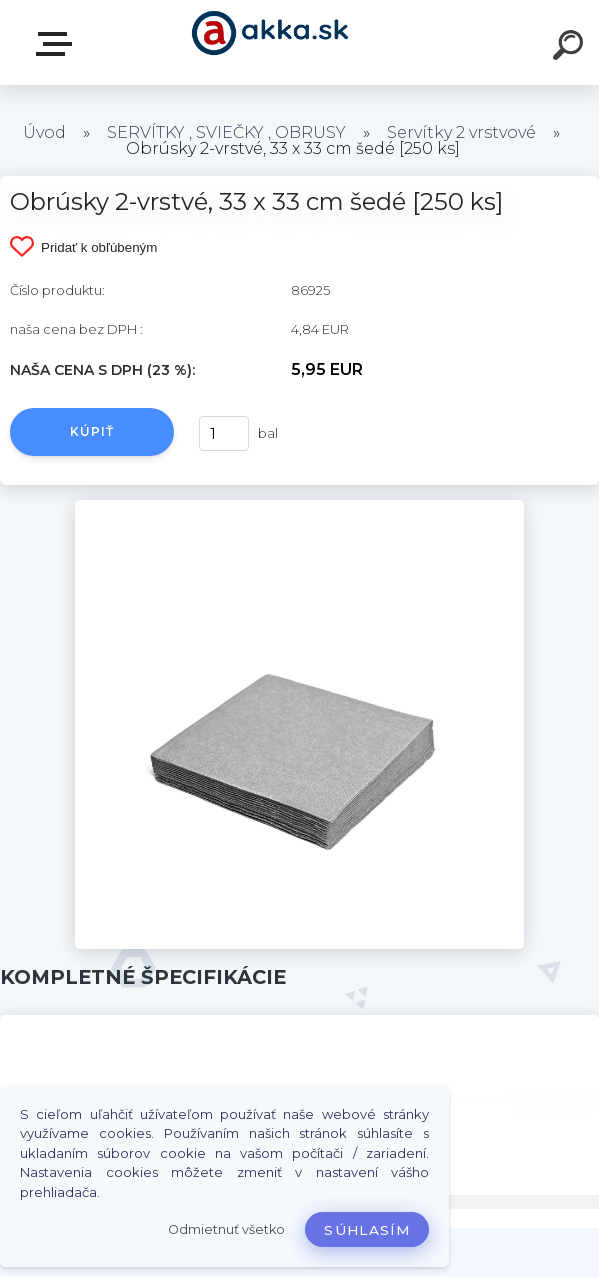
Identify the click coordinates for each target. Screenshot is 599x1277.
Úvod (44, 132)
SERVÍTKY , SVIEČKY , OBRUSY (226, 132)
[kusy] (224, 433)
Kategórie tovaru (58, 44)
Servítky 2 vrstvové (461, 132)
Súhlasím (367, 1230)
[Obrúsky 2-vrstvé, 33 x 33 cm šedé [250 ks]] (299, 507)
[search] (571, 48)
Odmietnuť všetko (226, 1229)
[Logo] (269, 42)
